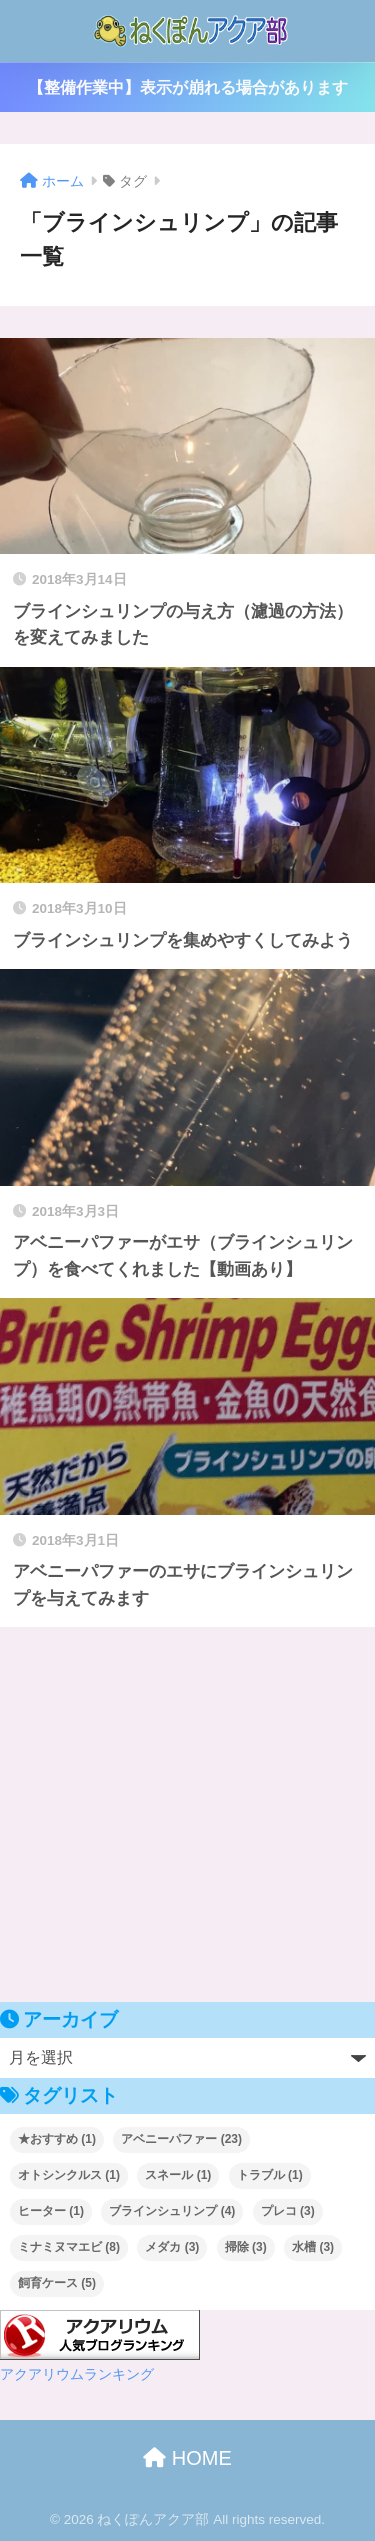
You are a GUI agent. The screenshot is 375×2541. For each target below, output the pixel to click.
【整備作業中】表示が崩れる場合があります (188, 87)
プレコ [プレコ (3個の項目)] (288, 2211)
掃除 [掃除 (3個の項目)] (246, 2247)
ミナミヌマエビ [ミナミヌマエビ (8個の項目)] (69, 2247)
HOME (187, 2458)
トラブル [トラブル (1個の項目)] (270, 2175)
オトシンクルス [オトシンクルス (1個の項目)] (69, 2175)
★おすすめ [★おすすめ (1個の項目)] (57, 2139)
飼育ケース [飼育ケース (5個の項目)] (57, 2283)
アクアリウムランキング (77, 2374)
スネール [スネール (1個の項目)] (178, 2175)
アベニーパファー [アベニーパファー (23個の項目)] (181, 2139)
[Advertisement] (187, 1814)
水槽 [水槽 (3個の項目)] (313, 2247)
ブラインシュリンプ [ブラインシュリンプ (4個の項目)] (172, 2211)
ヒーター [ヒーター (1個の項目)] (51, 2211)
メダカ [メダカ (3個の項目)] (172, 2247)
